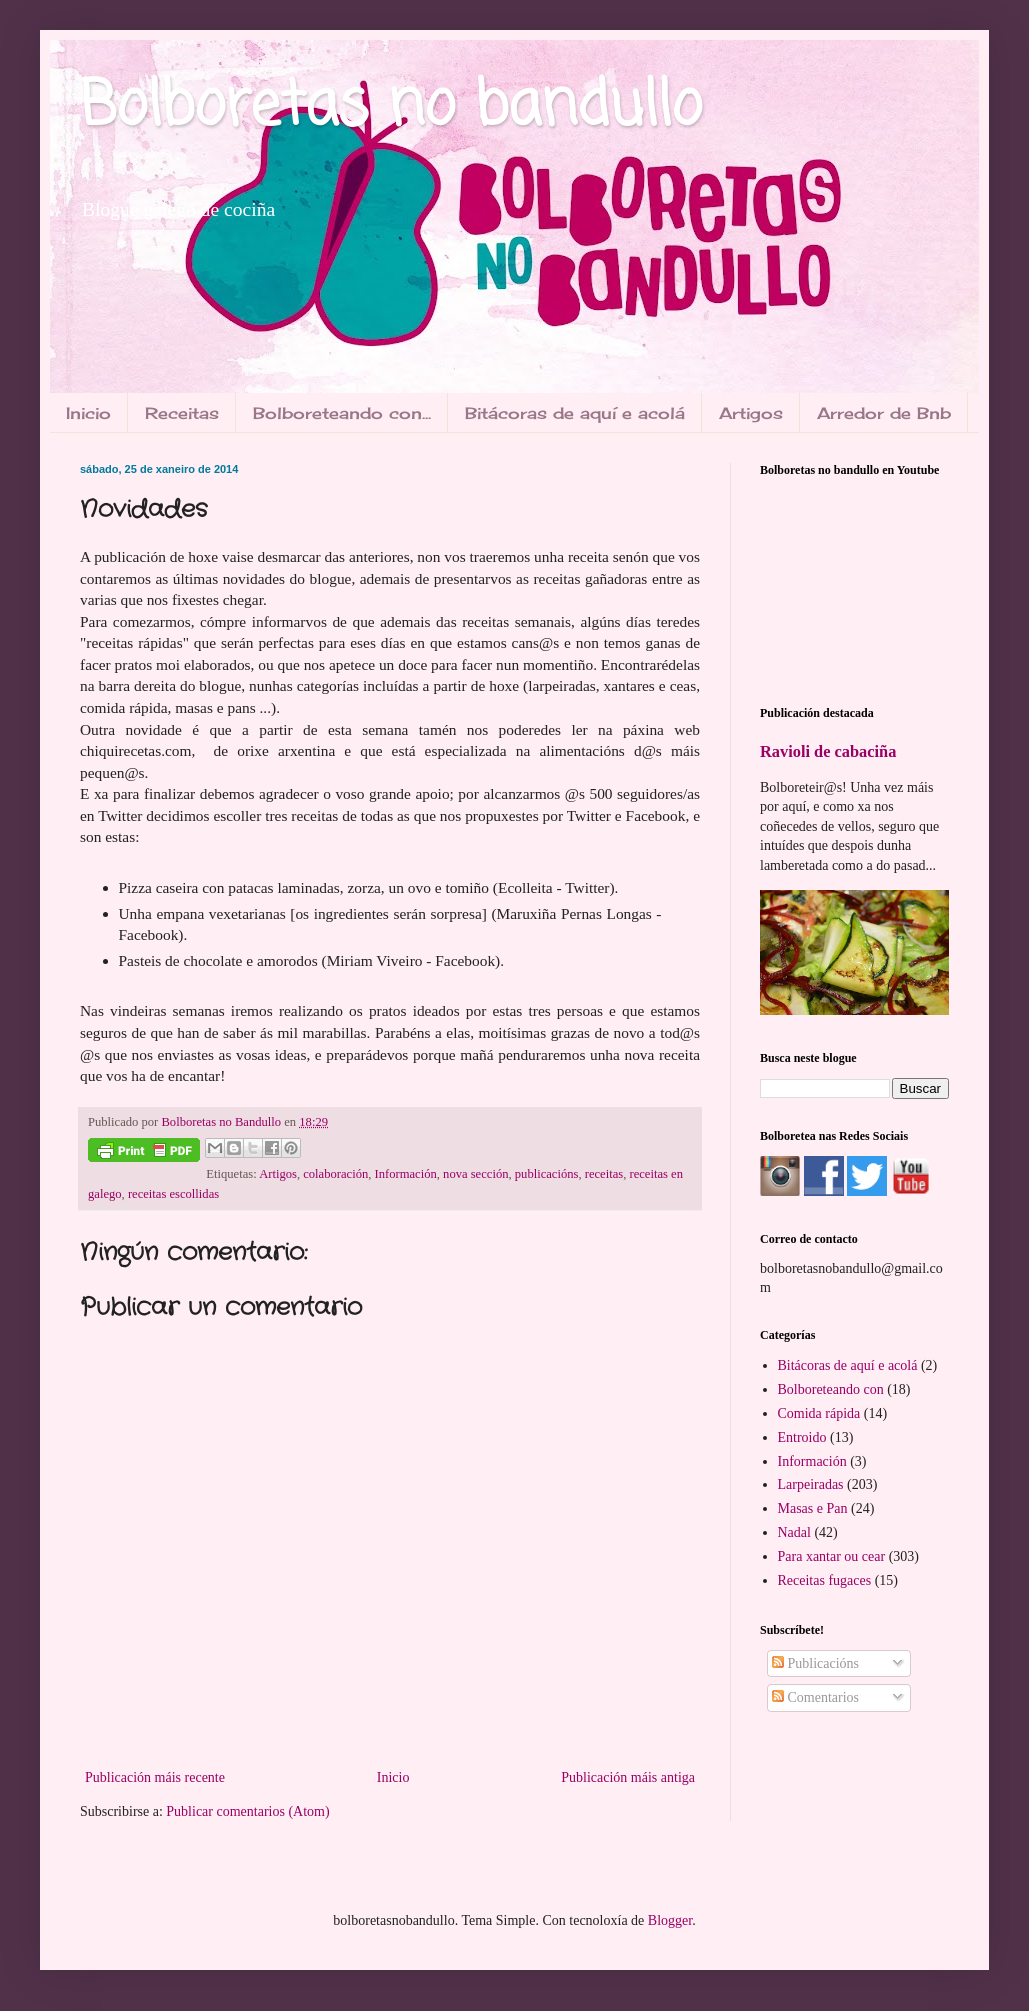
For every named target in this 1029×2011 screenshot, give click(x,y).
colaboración (335, 1174)
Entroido (802, 1437)
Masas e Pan (813, 1508)
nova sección (475, 1174)
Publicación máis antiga (628, 1777)
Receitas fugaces (825, 1580)
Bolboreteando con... (342, 413)
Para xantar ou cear (832, 1556)
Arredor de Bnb (884, 413)
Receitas (182, 413)
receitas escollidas (173, 1194)
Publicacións (815, 1663)
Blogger (670, 1920)
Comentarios (815, 1697)
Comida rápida (819, 1413)
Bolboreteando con (831, 1389)
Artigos (751, 413)
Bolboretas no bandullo (391, 107)
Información (406, 1174)
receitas (604, 1174)
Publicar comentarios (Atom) (247, 1811)
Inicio (88, 413)
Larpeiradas (811, 1484)
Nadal (794, 1532)
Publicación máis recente (155, 1777)
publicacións (547, 1174)
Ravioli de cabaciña (828, 751)
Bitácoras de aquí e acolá (575, 413)
